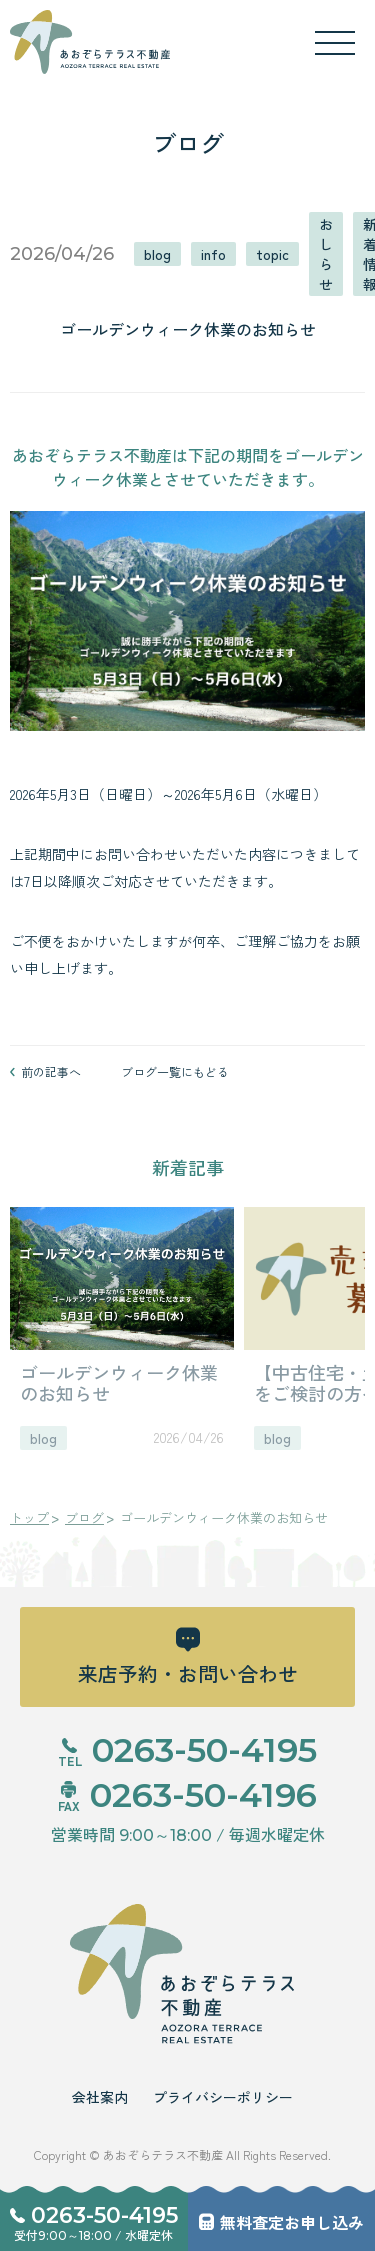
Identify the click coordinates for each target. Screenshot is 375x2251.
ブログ (84, 1517)
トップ (29, 1517)
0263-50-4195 (104, 2216)
